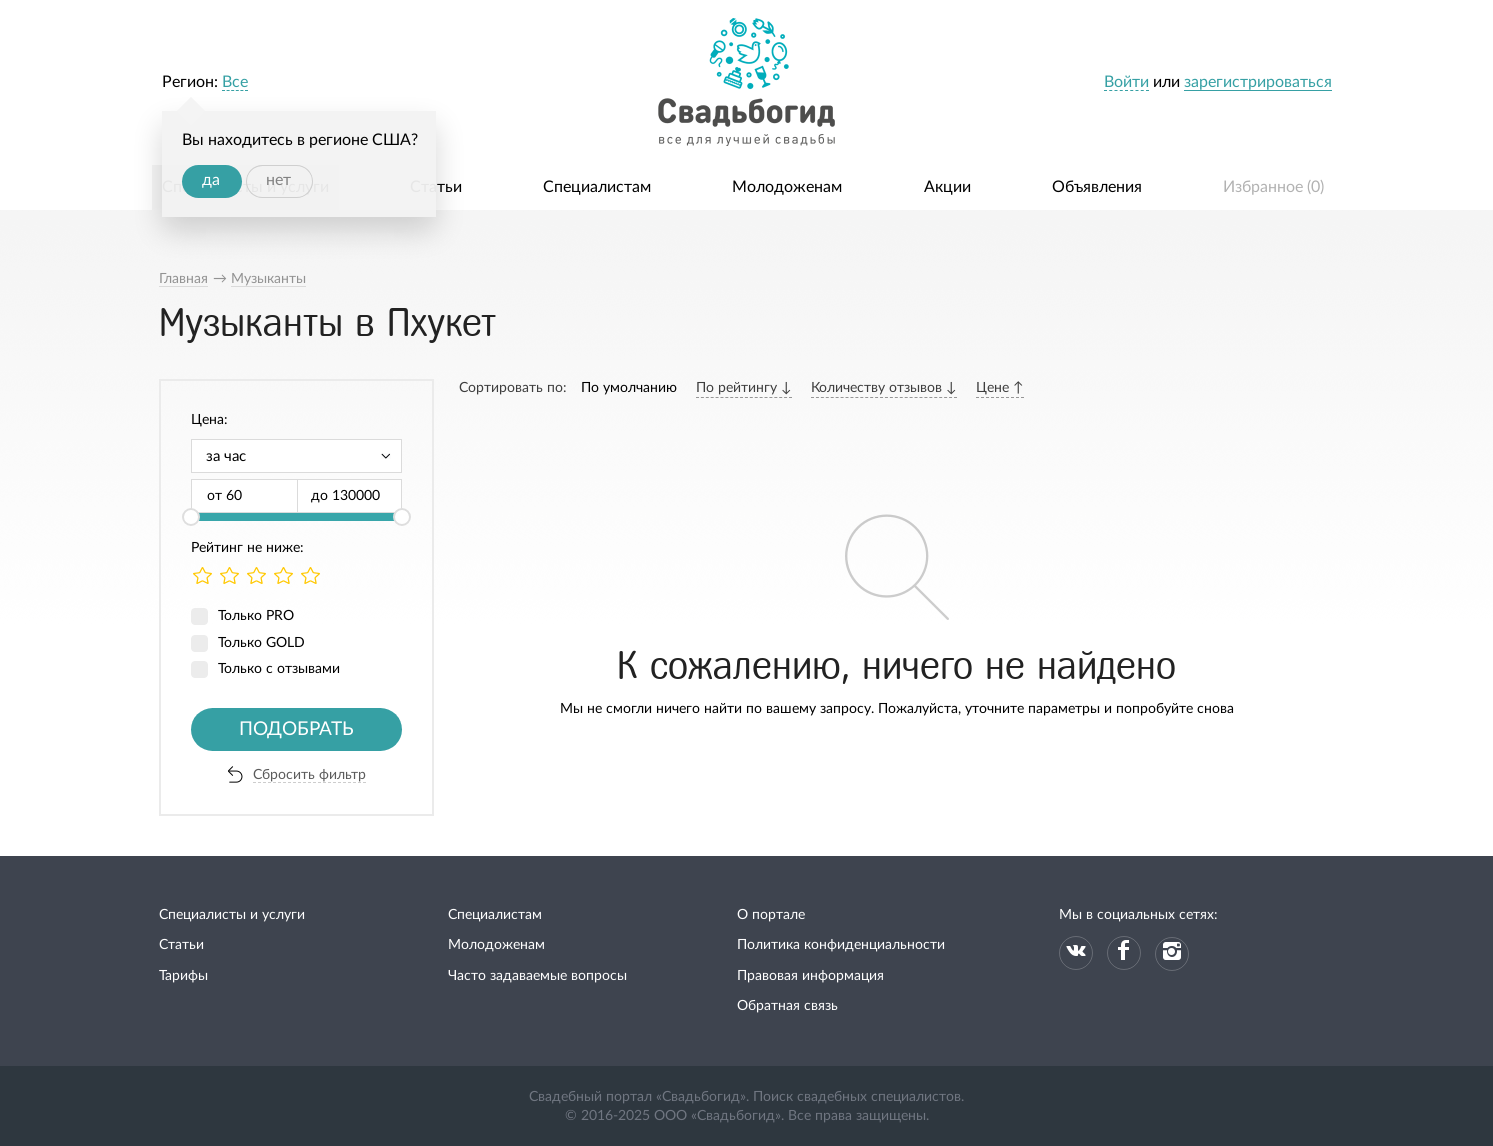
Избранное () (1273, 187)
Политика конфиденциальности (841, 945)
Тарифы (183, 976)
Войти (1126, 82)
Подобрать (296, 729)
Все (235, 82)
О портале (771, 915)
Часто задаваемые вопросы (537, 976)
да (211, 180)
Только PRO (256, 616)
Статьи (436, 187)
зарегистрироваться (1258, 82)
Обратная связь (787, 1006)
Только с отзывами (279, 669)
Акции (947, 187)
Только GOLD (261, 643)
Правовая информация (810, 976)
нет (278, 180)
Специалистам (597, 187)
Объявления (1097, 187)
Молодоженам (787, 187)
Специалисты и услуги (232, 915)
